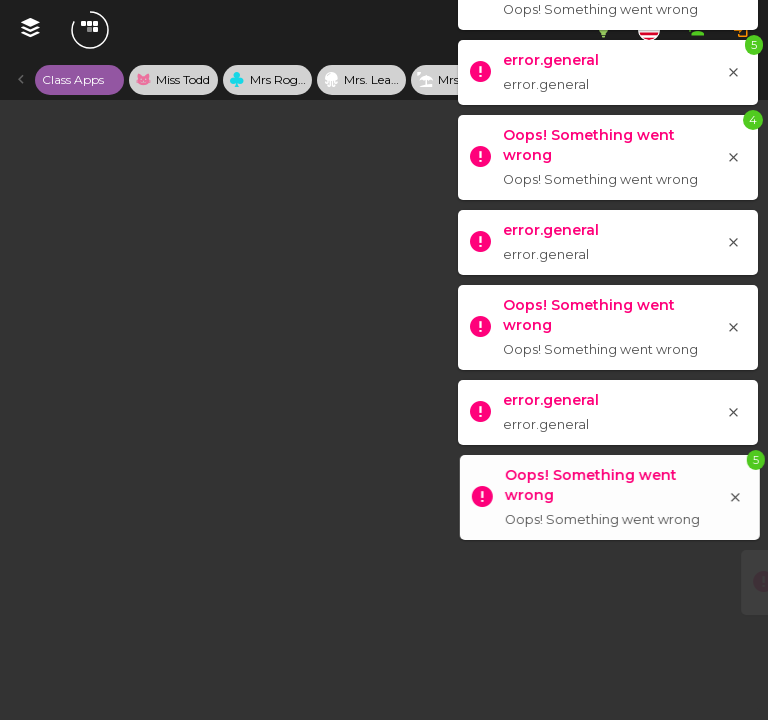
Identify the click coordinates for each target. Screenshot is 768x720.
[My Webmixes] (30, 30)
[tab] (79, 80)
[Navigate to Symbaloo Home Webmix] (152, 30)
